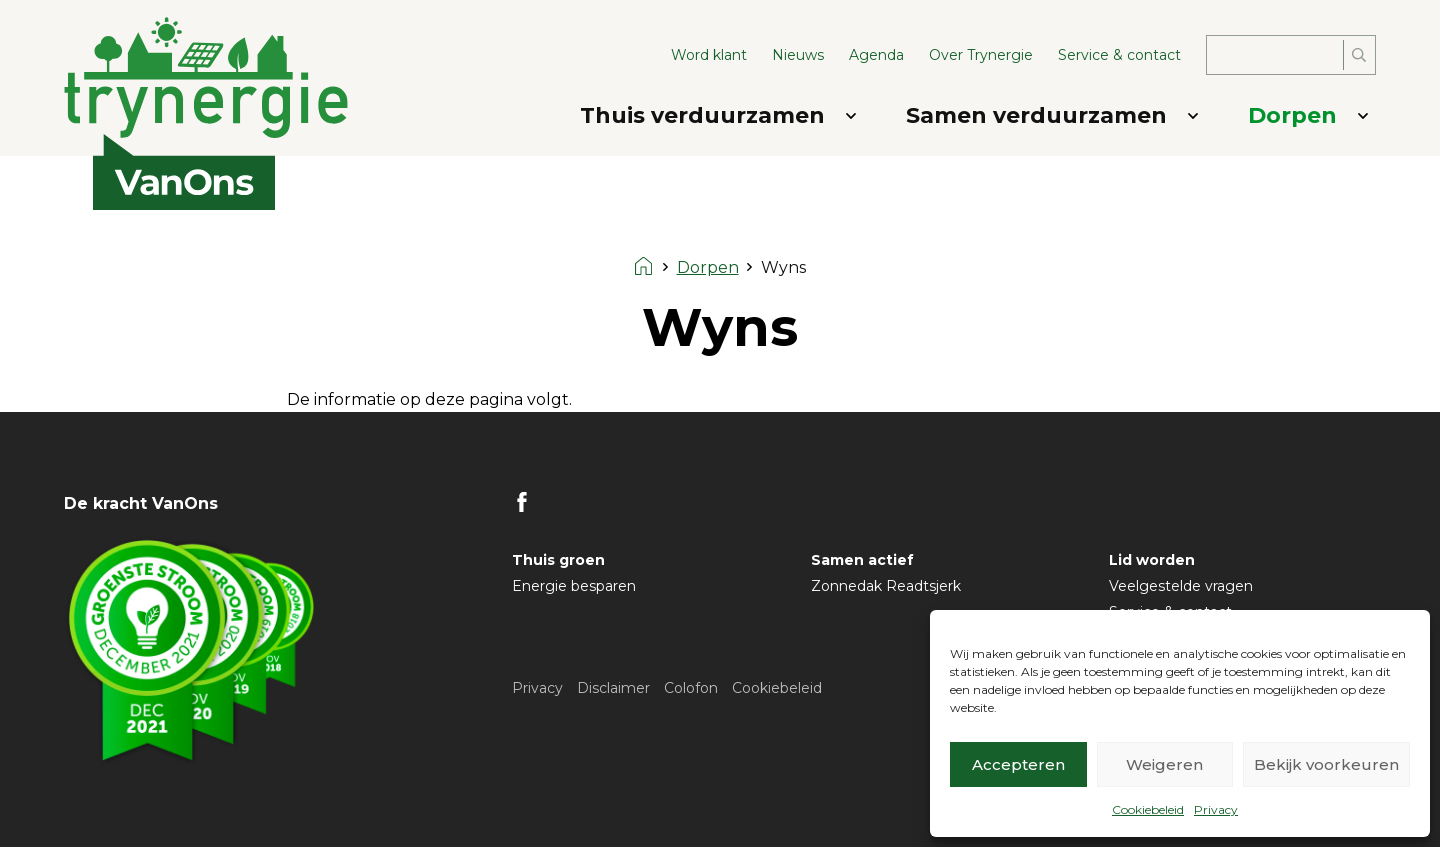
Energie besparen (574, 586)
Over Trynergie (981, 55)
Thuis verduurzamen (702, 115)
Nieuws (798, 55)
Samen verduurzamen (1036, 115)
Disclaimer (613, 688)
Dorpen (1292, 115)
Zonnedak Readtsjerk (886, 586)
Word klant (709, 55)
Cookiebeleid (1148, 809)
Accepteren (1018, 764)
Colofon (691, 688)
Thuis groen (558, 560)
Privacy (1216, 809)
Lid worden (1152, 560)
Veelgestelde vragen (1181, 586)
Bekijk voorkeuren (1326, 764)
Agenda (876, 55)
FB (522, 502)
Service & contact (1119, 55)
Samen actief (862, 560)
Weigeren (1164, 764)
